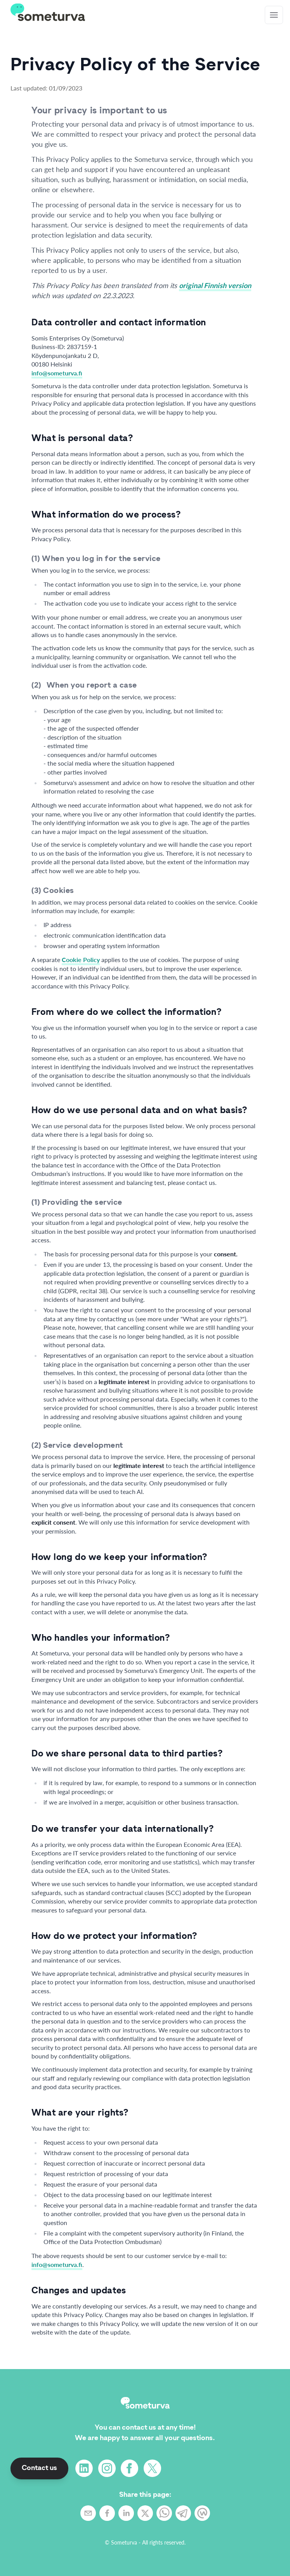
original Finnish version (215, 285)
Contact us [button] (39, 2468)
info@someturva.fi (56, 373)
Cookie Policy (81, 959)
